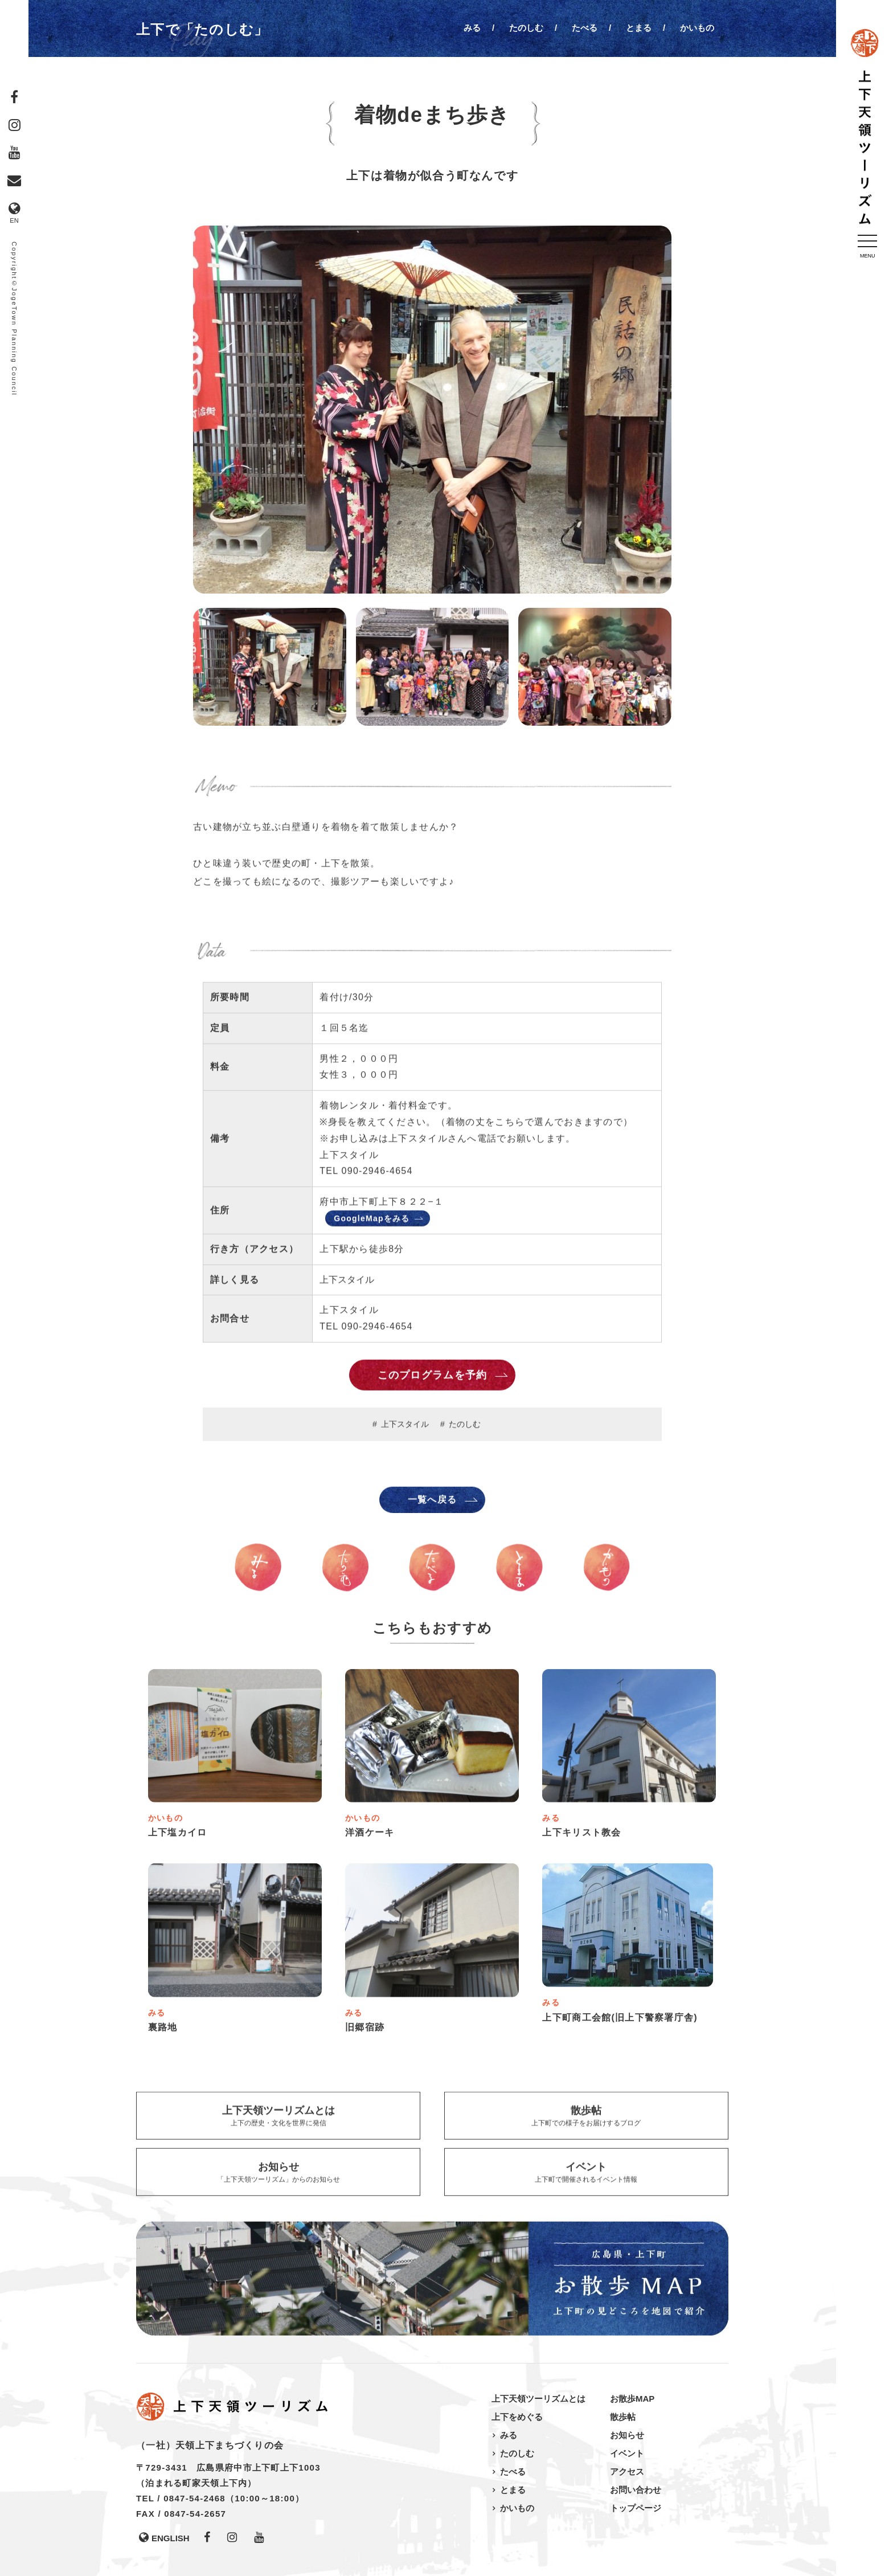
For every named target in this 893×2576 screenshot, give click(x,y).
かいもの (697, 27)
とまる (639, 27)
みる (472, 27)
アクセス (627, 2471)
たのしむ (526, 27)
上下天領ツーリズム (864, 128)
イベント (627, 2453)
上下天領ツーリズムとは (538, 2398)
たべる (584, 27)
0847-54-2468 (194, 2498)
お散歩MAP (632, 2398)
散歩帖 (623, 2417)
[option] (432, 414)
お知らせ (627, 2435)
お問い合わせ (635, 2490)
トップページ (635, 2508)
